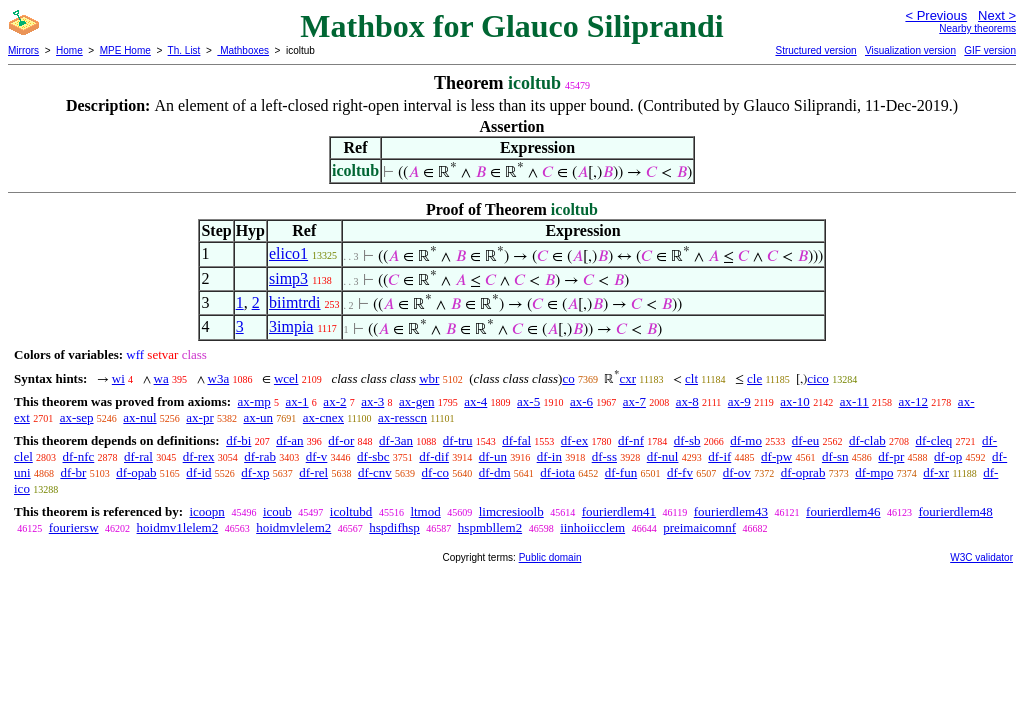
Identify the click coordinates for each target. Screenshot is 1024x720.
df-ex (574, 440)
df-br (73, 472)
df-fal (516, 440)
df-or (341, 440)
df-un (493, 456)
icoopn (206, 511)
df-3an (396, 440)
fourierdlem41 (619, 511)
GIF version (990, 50)
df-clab (867, 440)
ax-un (258, 417)
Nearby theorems (977, 28)
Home (69, 50)
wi (118, 378)
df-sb (687, 440)
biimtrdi (295, 302)
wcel (286, 378)
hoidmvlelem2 (293, 527)
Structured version (815, 50)
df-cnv (375, 472)
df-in (549, 456)
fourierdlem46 (843, 511)
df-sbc (373, 456)
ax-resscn (402, 417)
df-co (435, 472)
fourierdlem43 (731, 511)
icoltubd (351, 511)
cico (818, 378)
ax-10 (795, 401)
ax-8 (687, 401)
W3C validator (981, 557)
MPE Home (125, 50)
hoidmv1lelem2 (178, 527)
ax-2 (334, 401)
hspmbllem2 (490, 527)
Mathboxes (243, 50)
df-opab (136, 472)
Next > (997, 15)
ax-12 (914, 401)
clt (691, 378)
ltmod (425, 511)
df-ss (604, 456)
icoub (277, 511)
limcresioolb (511, 511)
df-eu (805, 440)
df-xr (936, 472)
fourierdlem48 (955, 511)
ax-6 (581, 401)
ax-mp (254, 401)
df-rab (260, 456)
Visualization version (910, 50)
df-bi (238, 440)
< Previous (936, 15)
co (568, 378)
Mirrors (23, 50)
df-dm (495, 472)
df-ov (737, 472)
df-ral (138, 456)
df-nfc (79, 456)
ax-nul (139, 417)
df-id (198, 472)
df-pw (776, 456)
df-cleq (933, 440)
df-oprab (803, 472)
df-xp (255, 472)
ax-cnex (323, 417)
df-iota (557, 472)
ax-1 (297, 401)
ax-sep (77, 417)
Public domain (550, 557)
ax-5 (528, 401)
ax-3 (372, 401)
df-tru (458, 440)
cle (754, 378)
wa (161, 378)
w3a (219, 378)
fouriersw (74, 527)
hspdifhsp (394, 527)
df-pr (891, 456)
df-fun (621, 472)
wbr (429, 378)
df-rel (313, 472)
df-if (719, 456)
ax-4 (475, 401)
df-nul (663, 456)
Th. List (184, 50)
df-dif (434, 456)
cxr (627, 378)
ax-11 (854, 401)
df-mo (746, 440)
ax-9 (739, 401)
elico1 (288, 253)
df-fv (680, 472)
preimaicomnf (699, 527)
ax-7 (634, 401)
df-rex (199, 456)
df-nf (631, 440)
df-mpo (874, 472)
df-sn (835, 456)
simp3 (288, 278)
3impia (291, 326)
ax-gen (416, 401)
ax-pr (199, 417)
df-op (948, 456)
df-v (317, 456)
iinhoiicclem (592, 527)
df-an (289, 440)
